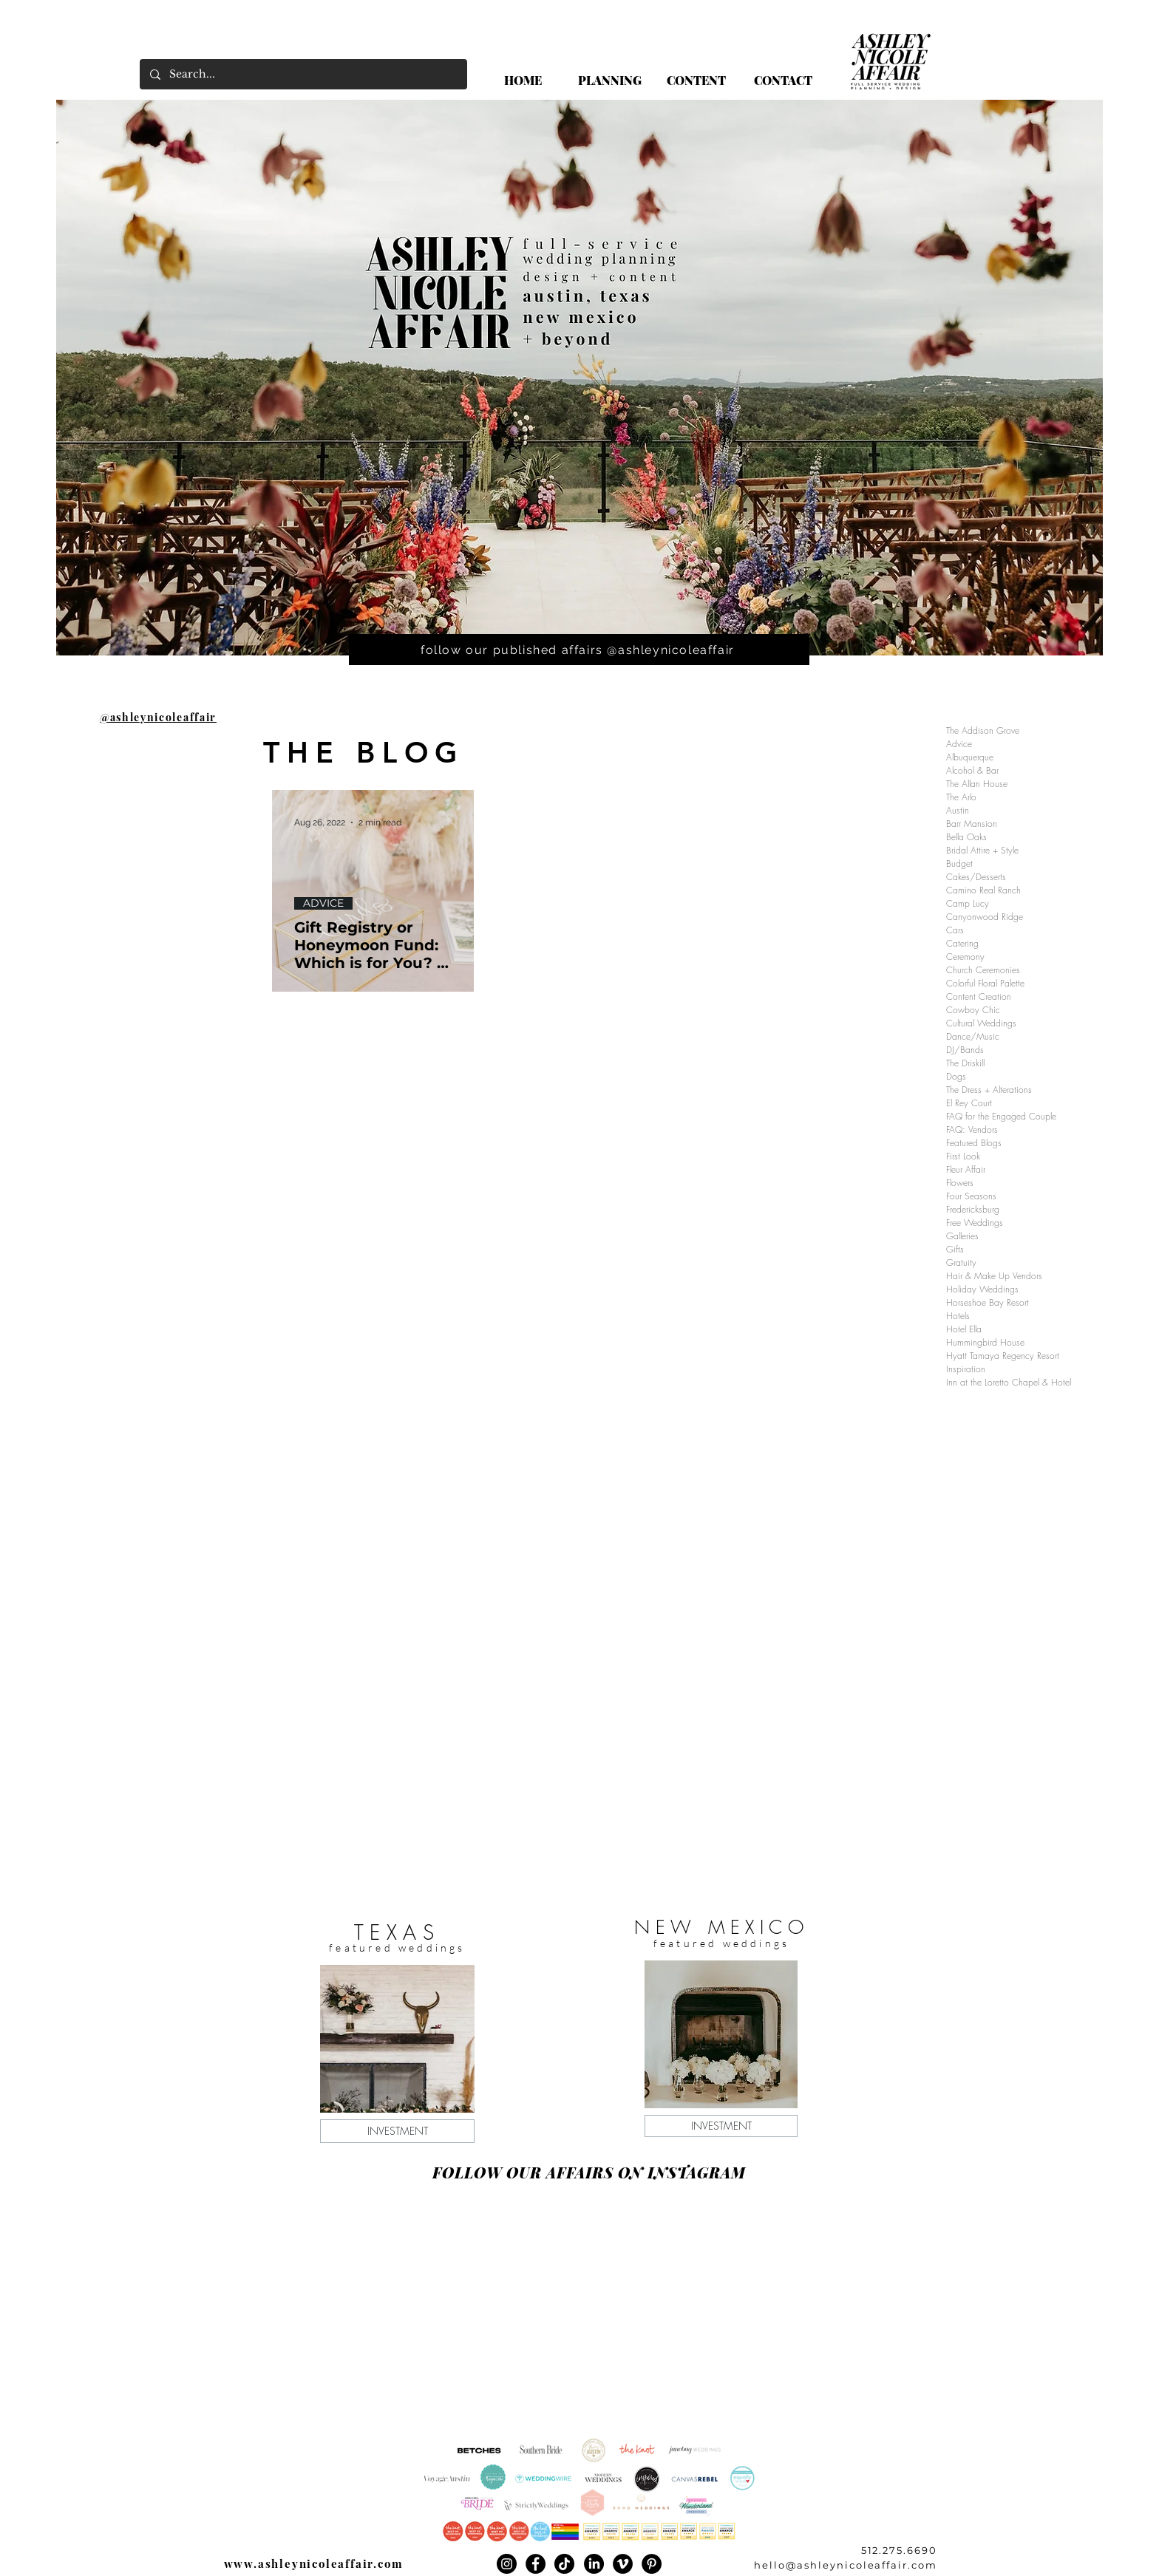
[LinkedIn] (594, 2564)
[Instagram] (507, 2564)
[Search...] (302, 74)
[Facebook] (535, 2564)
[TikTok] (564, 2564)
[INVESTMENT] (397, 2131)
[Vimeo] (623, 2564)
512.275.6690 (899, 2550)
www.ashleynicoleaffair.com (314, 2563)
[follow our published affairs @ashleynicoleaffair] (579, 649)
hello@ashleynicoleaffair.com (845, 2565)
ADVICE (323, 903)
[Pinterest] (652, 2564)
